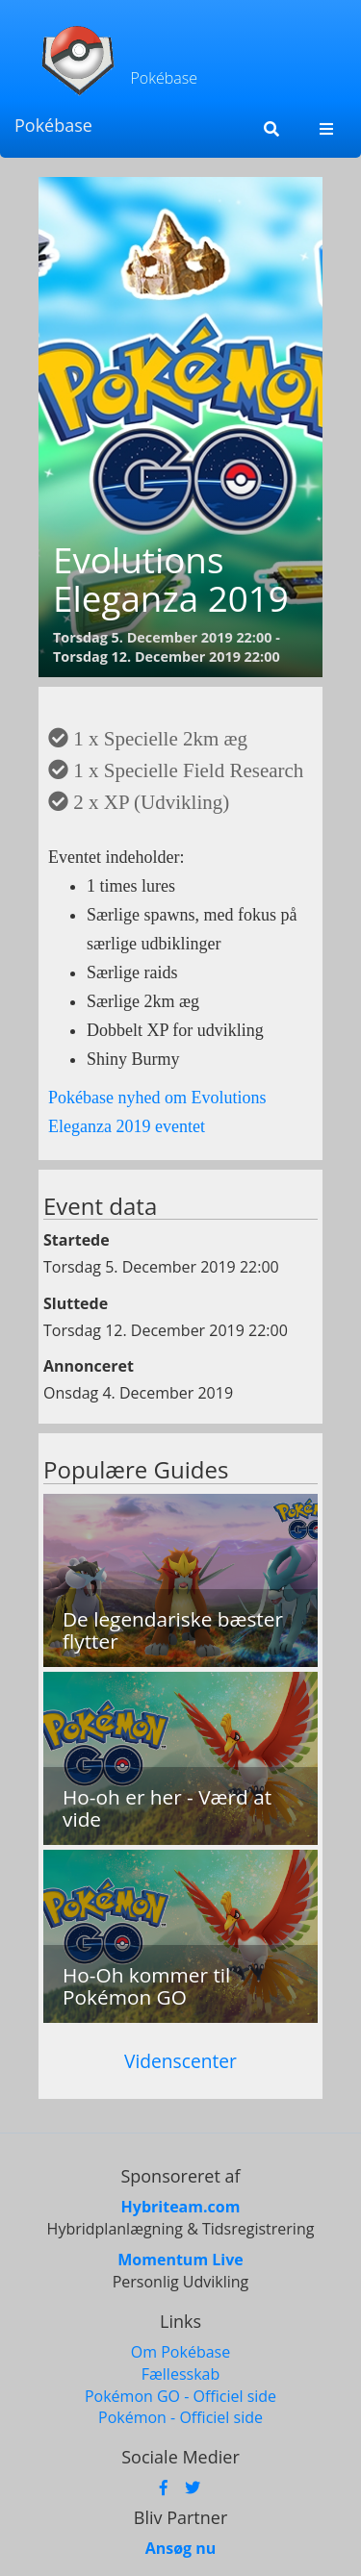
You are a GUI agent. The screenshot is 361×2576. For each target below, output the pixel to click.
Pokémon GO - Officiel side (180, 2396)
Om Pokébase (180, 2351)
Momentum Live (180, 2259)
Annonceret (88, 1365)
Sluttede (75, 1303)
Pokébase (53, 125)
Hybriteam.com (181, 2206)
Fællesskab (180, 2374)
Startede (76, 1239)
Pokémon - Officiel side (180, 2417)
